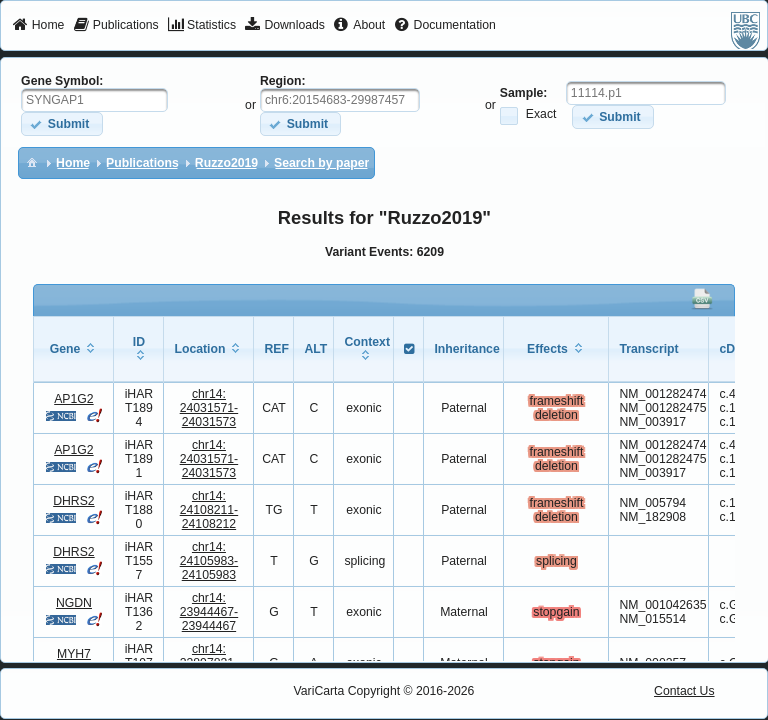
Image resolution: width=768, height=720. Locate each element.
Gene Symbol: (62, 81)
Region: (283, 81)
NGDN (74, 603)
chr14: (209, 408)
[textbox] (94, 100)
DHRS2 (73, 501)
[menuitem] (38, 26)
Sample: (524, 93)
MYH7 (74, 654)
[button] (61, 123)
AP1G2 (73, 399)
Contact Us (684, 691)
